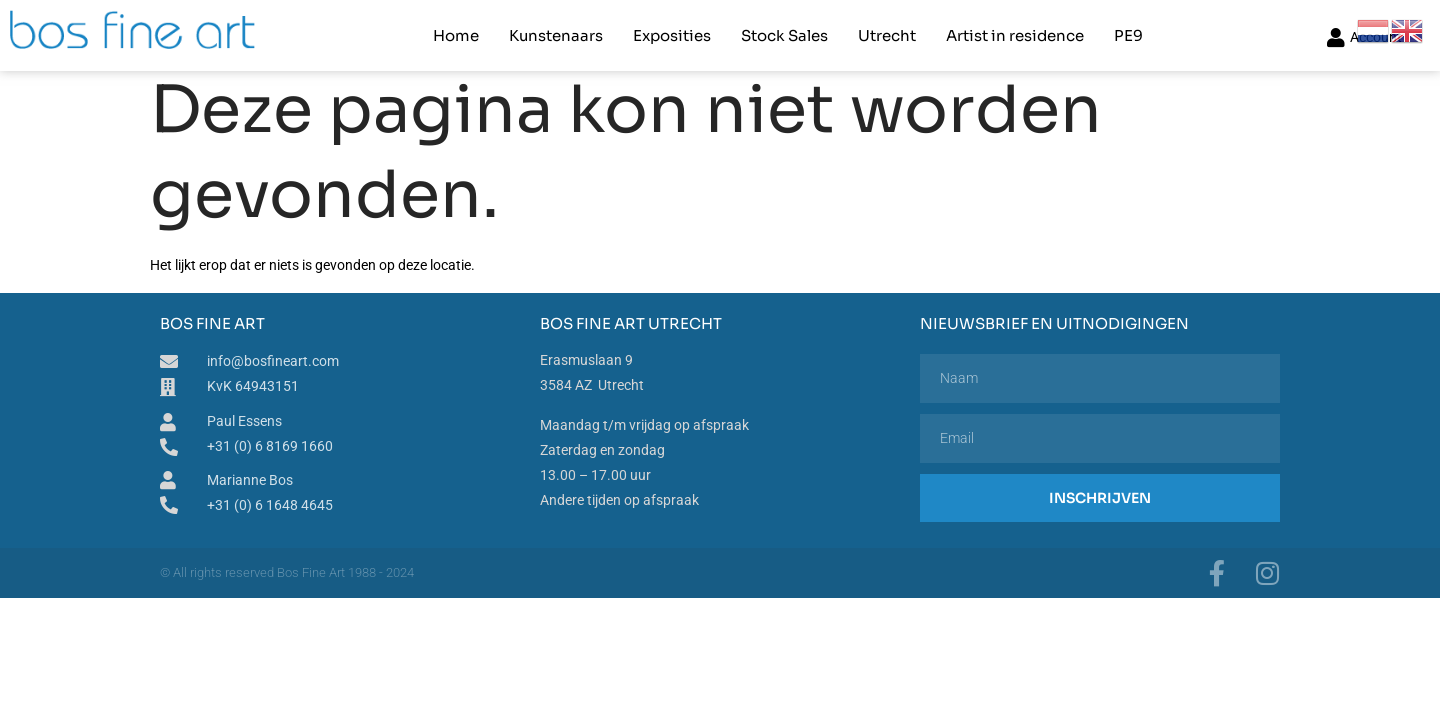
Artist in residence (1015, 35)
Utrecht (887, 35)
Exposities (672, 35)
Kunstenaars (556, 35)
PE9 (1128, 35)
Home (456, 35)
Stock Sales (784, 35)
